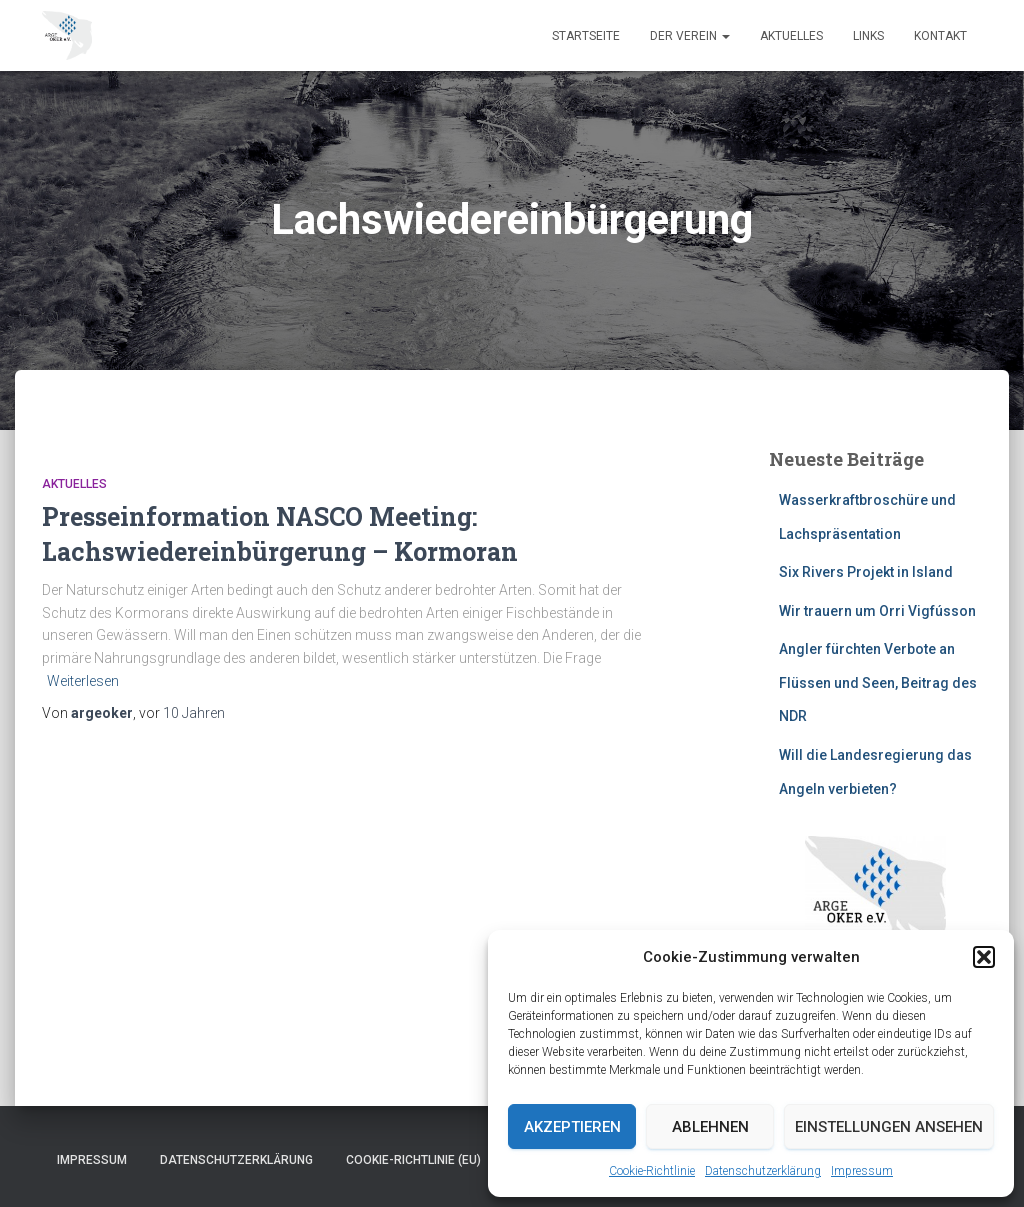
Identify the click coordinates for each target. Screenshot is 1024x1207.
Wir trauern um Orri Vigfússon (877, 611)
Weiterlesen (83, 681)
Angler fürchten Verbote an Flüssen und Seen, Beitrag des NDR (878, 682)
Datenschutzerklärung (763, 1171)
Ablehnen (710, 1127)
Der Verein (690, 36)
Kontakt (940, 36)
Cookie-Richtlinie (652, 1171)
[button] (984, 957)
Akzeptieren (572, 1127)
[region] (875, 921)
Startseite (586, 36)
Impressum (862, 1171)
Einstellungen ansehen (889, 1127)
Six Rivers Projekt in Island (866, 572)
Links (868, 36)
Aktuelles (791, 36)
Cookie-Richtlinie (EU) (413, 1160)
